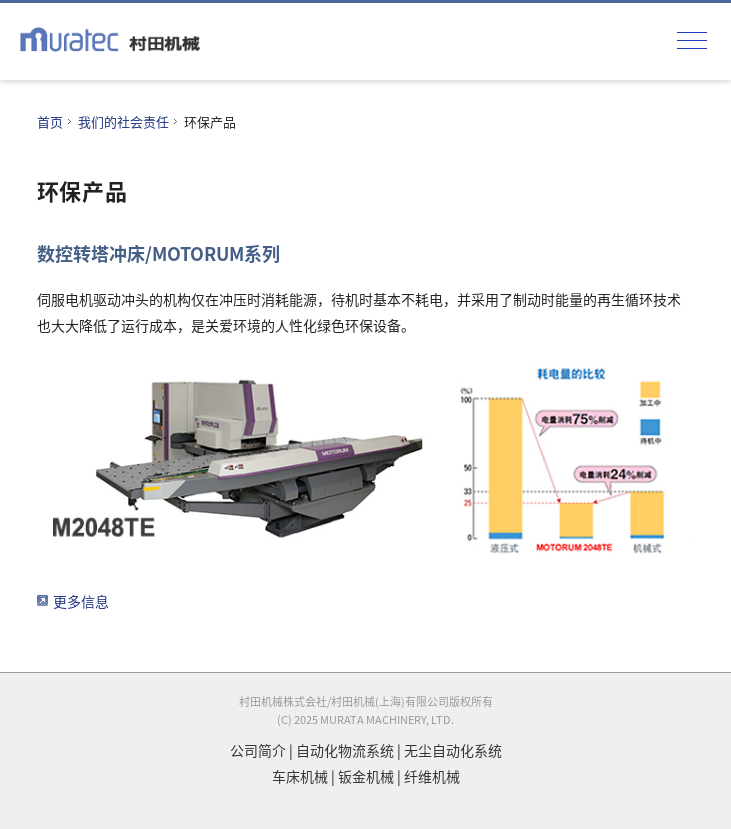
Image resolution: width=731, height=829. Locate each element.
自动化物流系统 (345, 750)
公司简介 (258, 750)
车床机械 (300, 776)
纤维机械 (432, 776)
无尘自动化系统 (453, 750)
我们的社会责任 (123, 121)
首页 (50, 121)
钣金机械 (366, 776)
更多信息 (81, 601)
